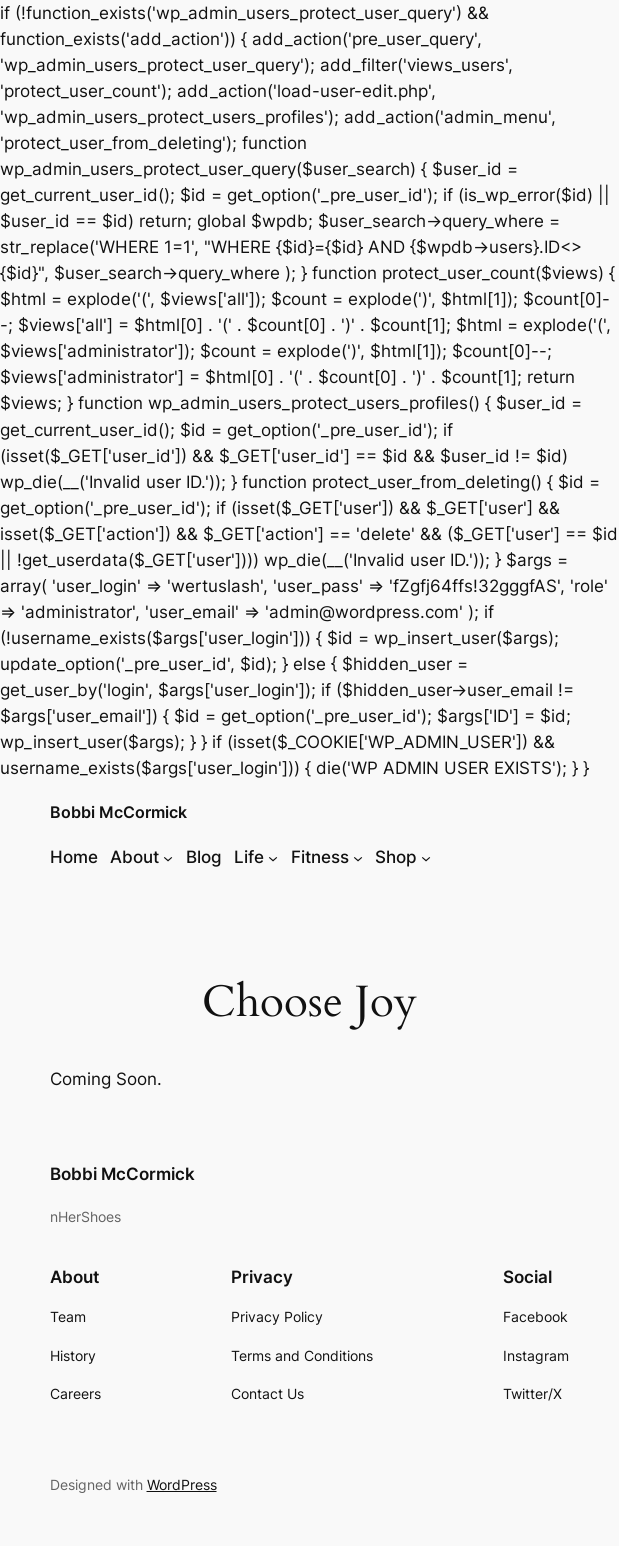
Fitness (320, 857)
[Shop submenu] (426, 857)
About (134, 857)
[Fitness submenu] (358, 857)
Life (249, 857)
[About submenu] (168, 857)
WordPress (182, 1484)
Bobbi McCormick (118, 812)
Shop (396, 857)
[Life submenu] (273, 857)
